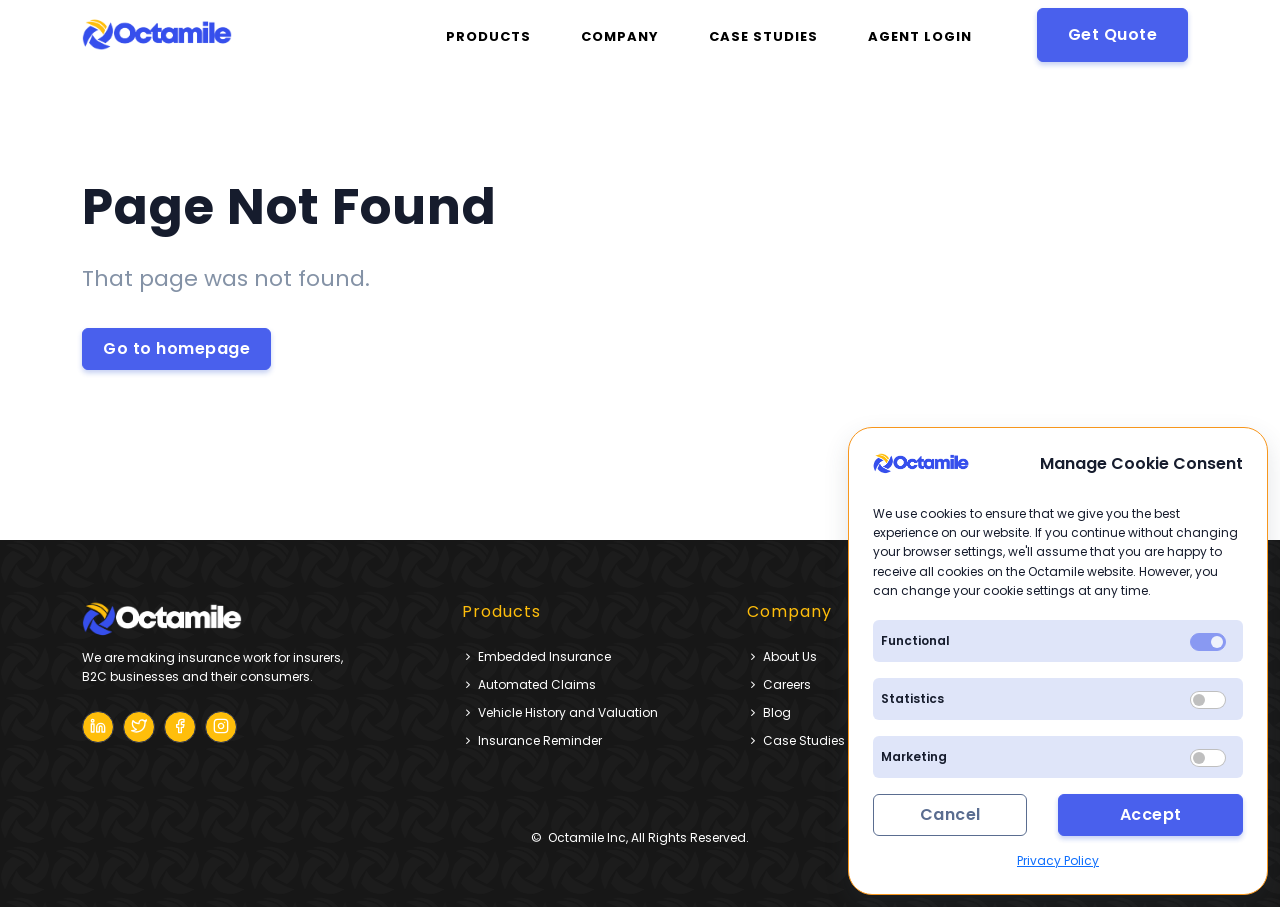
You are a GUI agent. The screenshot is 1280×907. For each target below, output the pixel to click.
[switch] (1208, 700)
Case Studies (796, 740)
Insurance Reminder (532, 740)
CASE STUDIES (763, 36)
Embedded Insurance (536, 656)
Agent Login (920, 36)
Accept (1151, 814)
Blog (769, 712)
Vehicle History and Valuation (560, 712)
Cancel (950, 814)
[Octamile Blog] (98, 727)
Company (620, 36)
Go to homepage (176, 348)
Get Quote (1113, 34)
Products (488, 36)
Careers (779, 684)
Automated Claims (529, 684)
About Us (782, 656)
